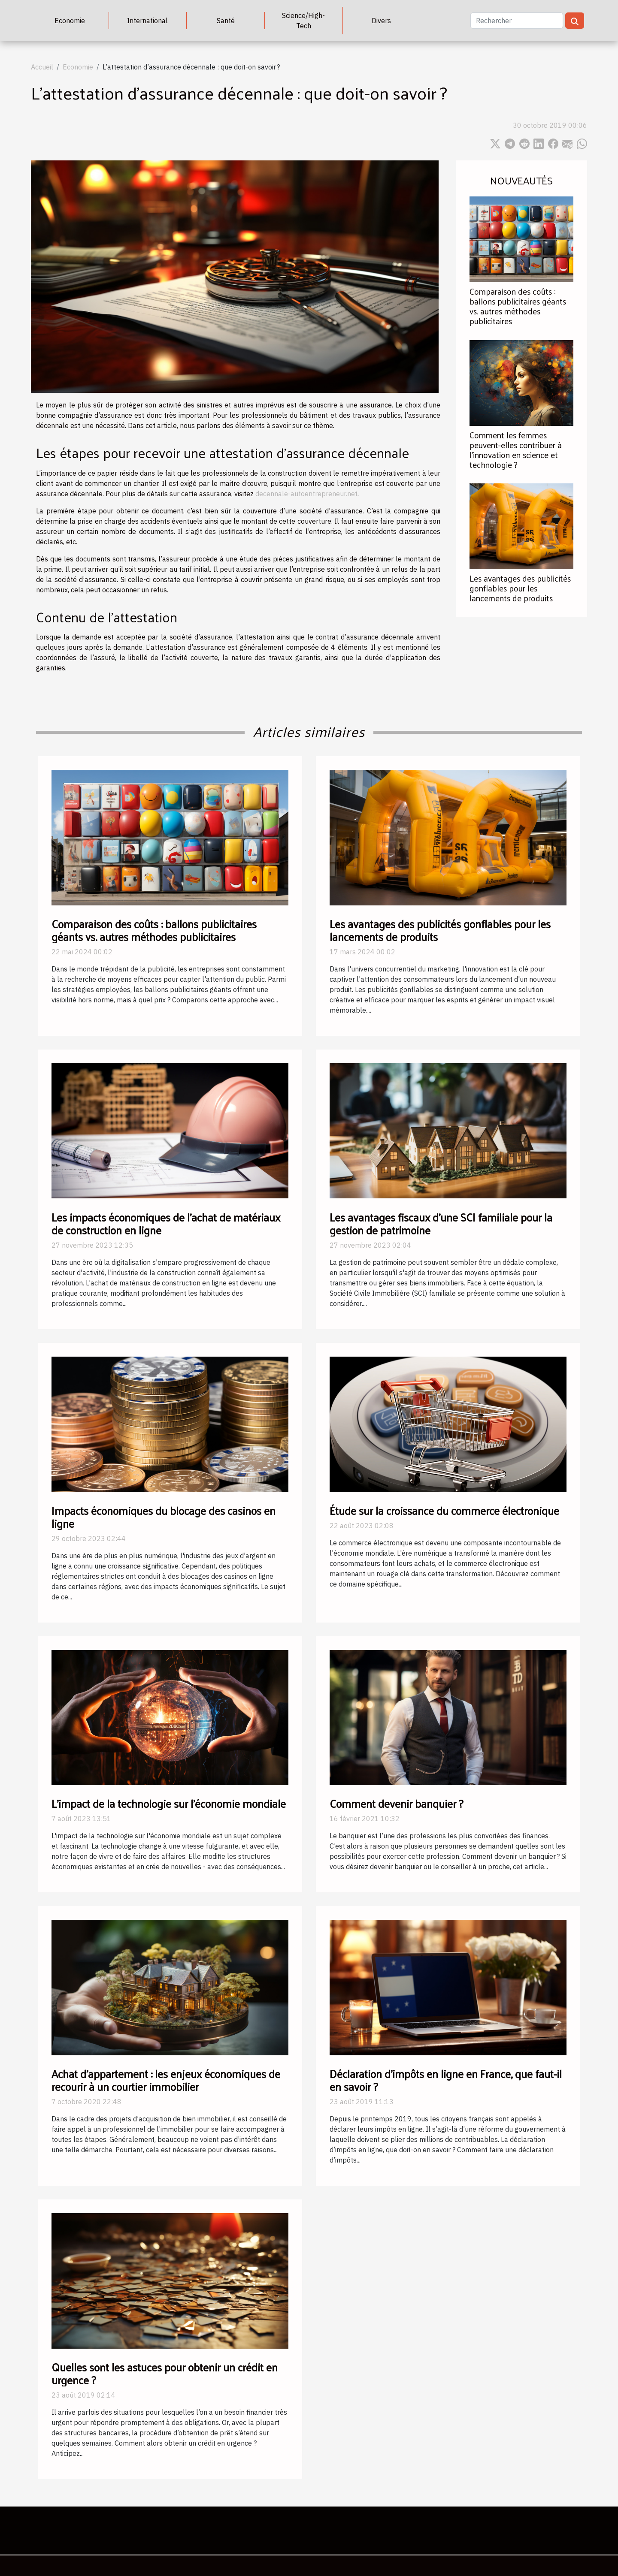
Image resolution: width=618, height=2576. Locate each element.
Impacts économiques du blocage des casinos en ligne (164, 1517)
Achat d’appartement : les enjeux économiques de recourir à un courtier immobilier (166, 2080)
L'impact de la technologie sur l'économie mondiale (169, 1803)
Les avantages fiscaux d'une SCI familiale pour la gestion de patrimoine (441, 1223)
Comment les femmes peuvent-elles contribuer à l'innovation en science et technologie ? (516, 450)
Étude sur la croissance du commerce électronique (444, 1510)
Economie (70, 20)
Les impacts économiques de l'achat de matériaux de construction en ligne (166, 1223)
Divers (381, 20)
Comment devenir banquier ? (397, 1803)
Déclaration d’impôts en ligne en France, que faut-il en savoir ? (446, 2080)
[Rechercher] (516, 20)
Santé (226, 20)
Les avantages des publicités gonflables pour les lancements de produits (520, 588)
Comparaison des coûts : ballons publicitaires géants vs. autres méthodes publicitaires (518, 306)
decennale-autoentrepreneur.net (306, 493)
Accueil (42, 67)
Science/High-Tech (303, 20)
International (147, 20)
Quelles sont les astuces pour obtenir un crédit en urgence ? (165, 2373)
